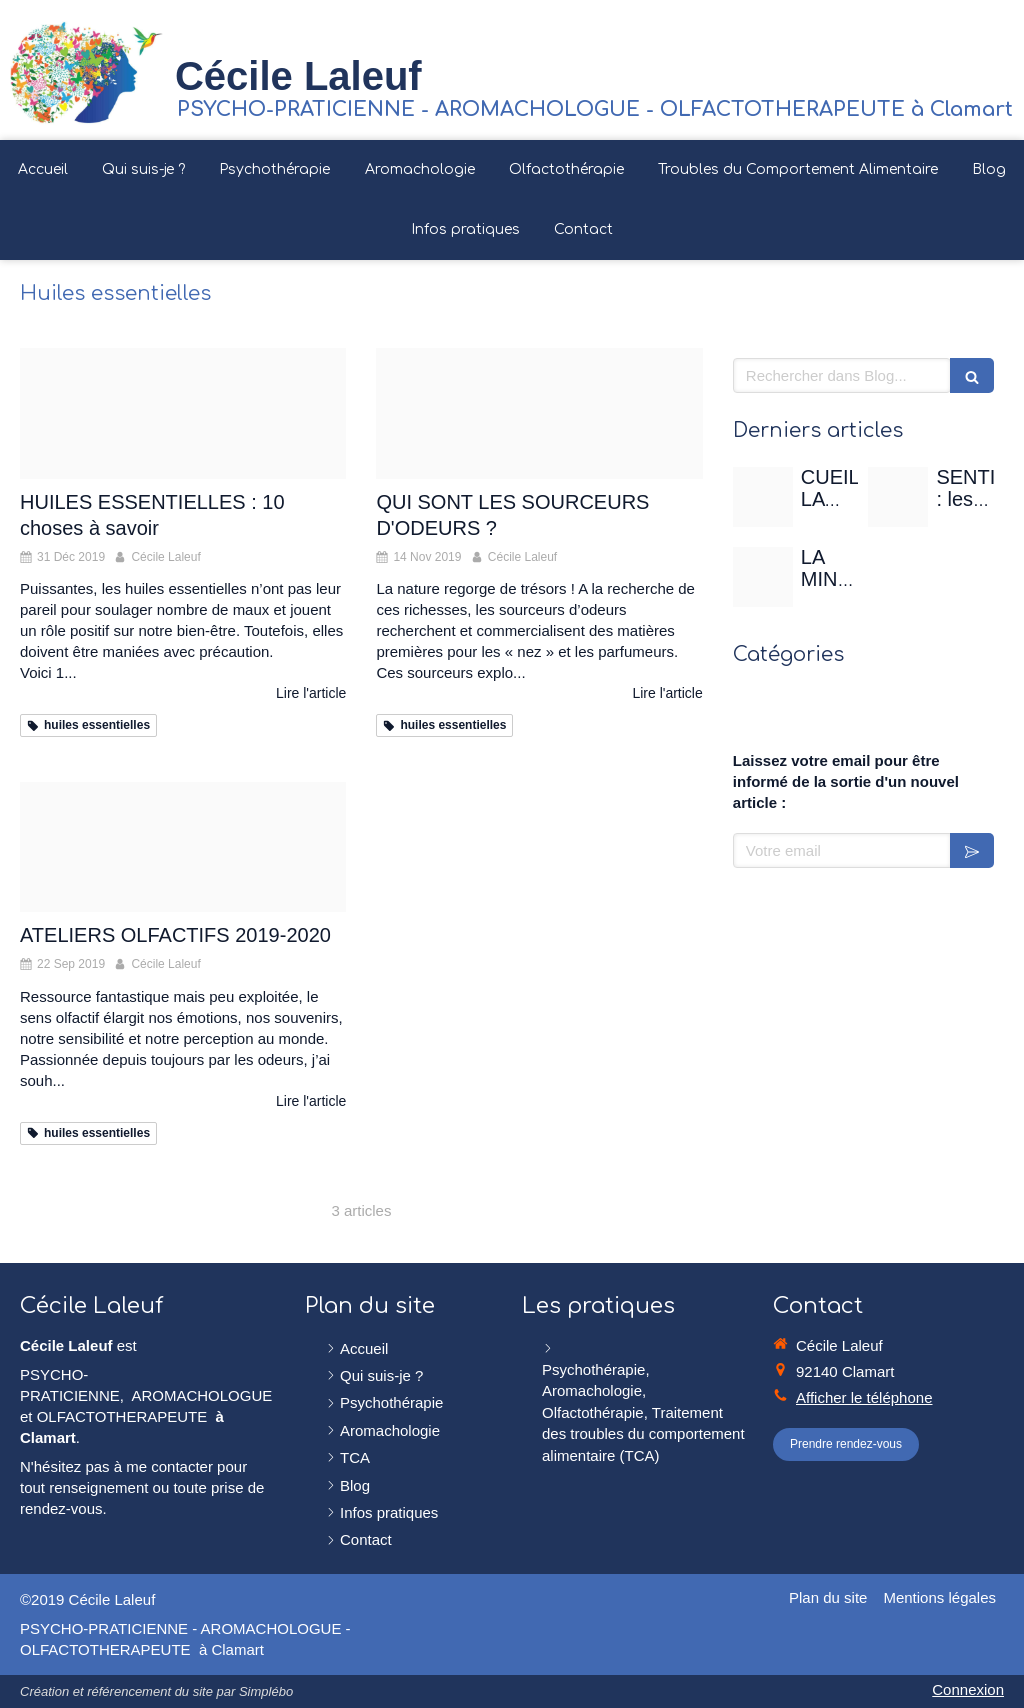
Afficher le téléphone (864, 1397)
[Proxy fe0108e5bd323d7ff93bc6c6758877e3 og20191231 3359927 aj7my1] (183, 413)
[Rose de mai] (763, 497)
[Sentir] (898, 497)
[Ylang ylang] (539, 413)
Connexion (968, 1689)
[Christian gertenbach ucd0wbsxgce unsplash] (763, 577)
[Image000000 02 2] (183, 847)
